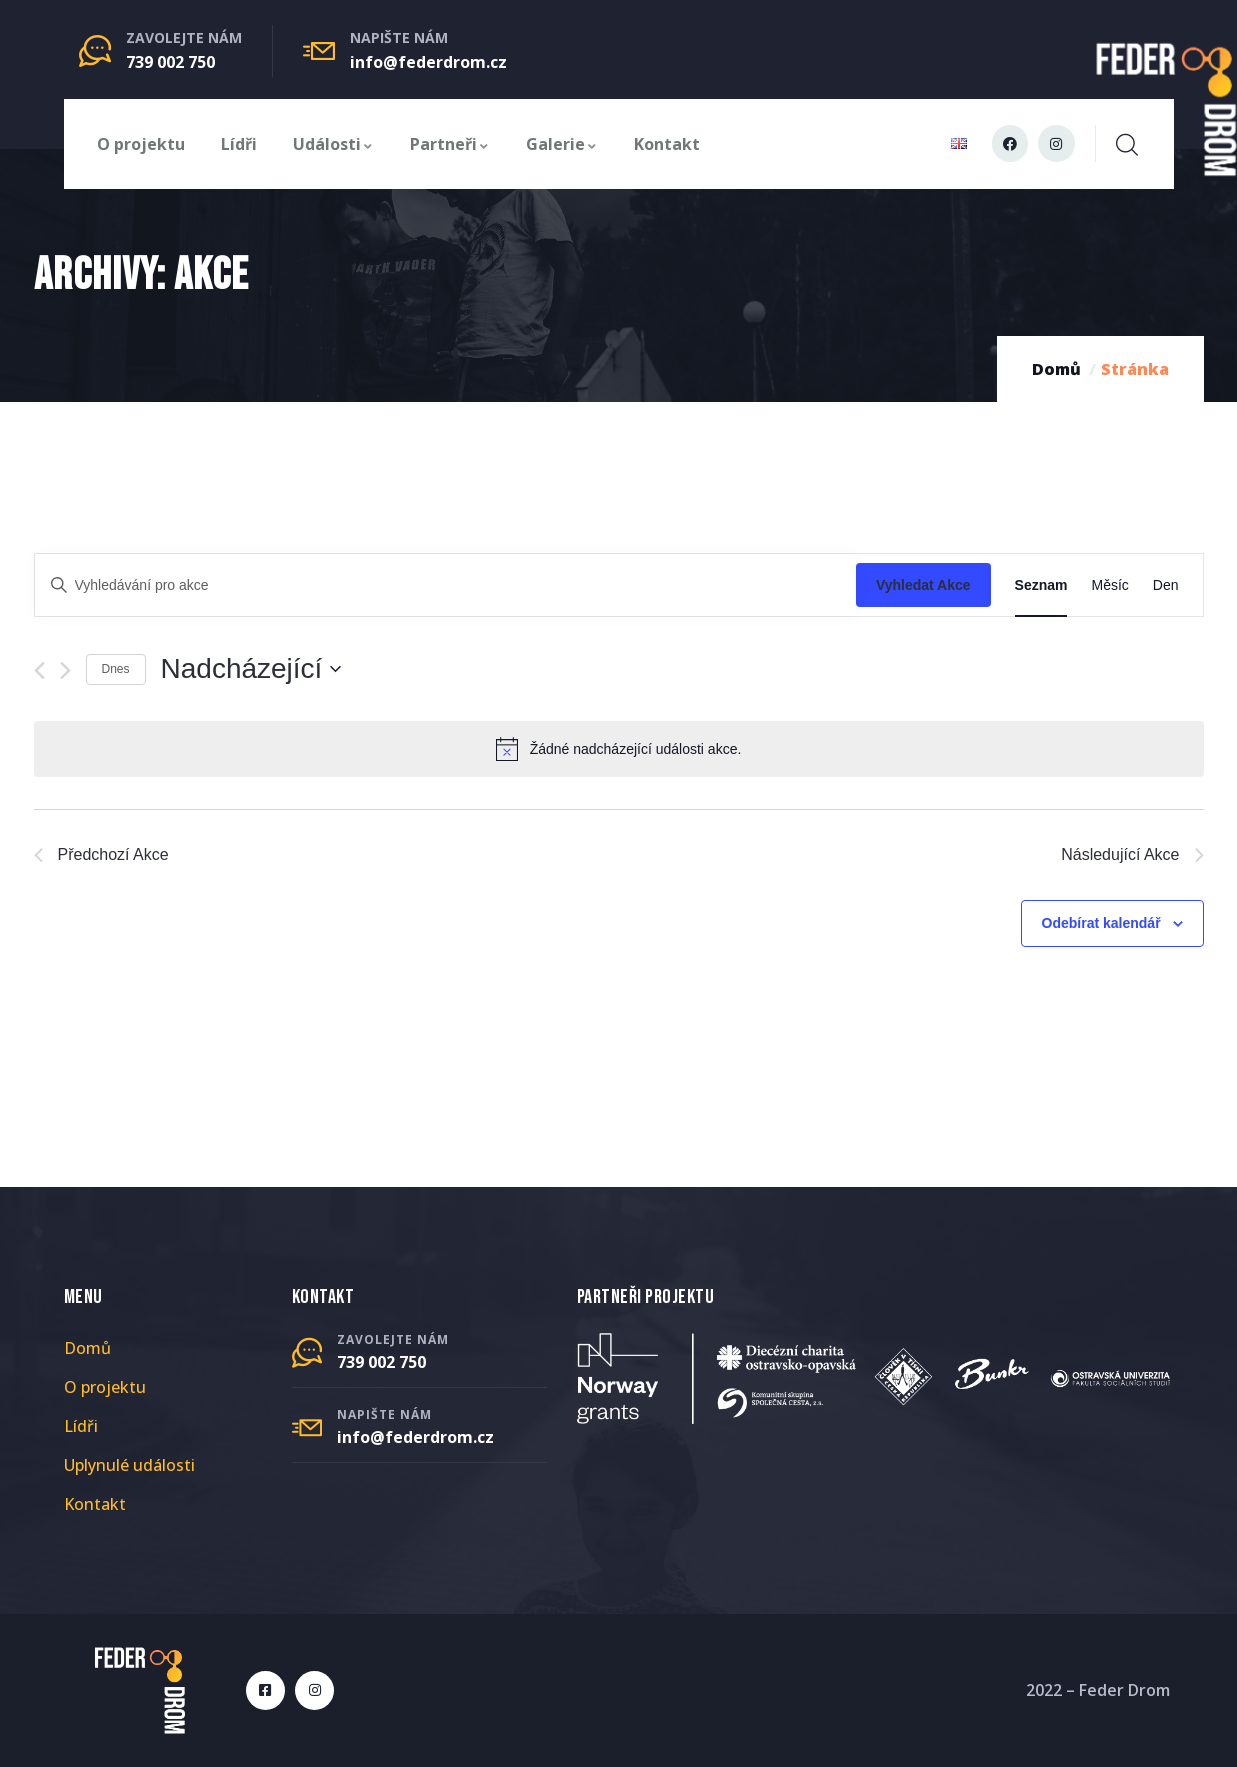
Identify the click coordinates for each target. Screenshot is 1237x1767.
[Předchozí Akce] (39, 670)
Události (333, 144)
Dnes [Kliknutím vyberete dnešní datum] (116, 669)
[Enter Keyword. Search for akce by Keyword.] (445, 585)
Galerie (562, 144)
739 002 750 (170, 62)
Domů (1056, 369)
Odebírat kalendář (1101, 923)
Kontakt (667, 144)
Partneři (450, 144)
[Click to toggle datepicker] (251, 669)
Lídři (239, 144)
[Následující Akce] (65, 670)
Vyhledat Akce (923, 585)
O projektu (141, 144)
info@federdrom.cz (428, 62)
